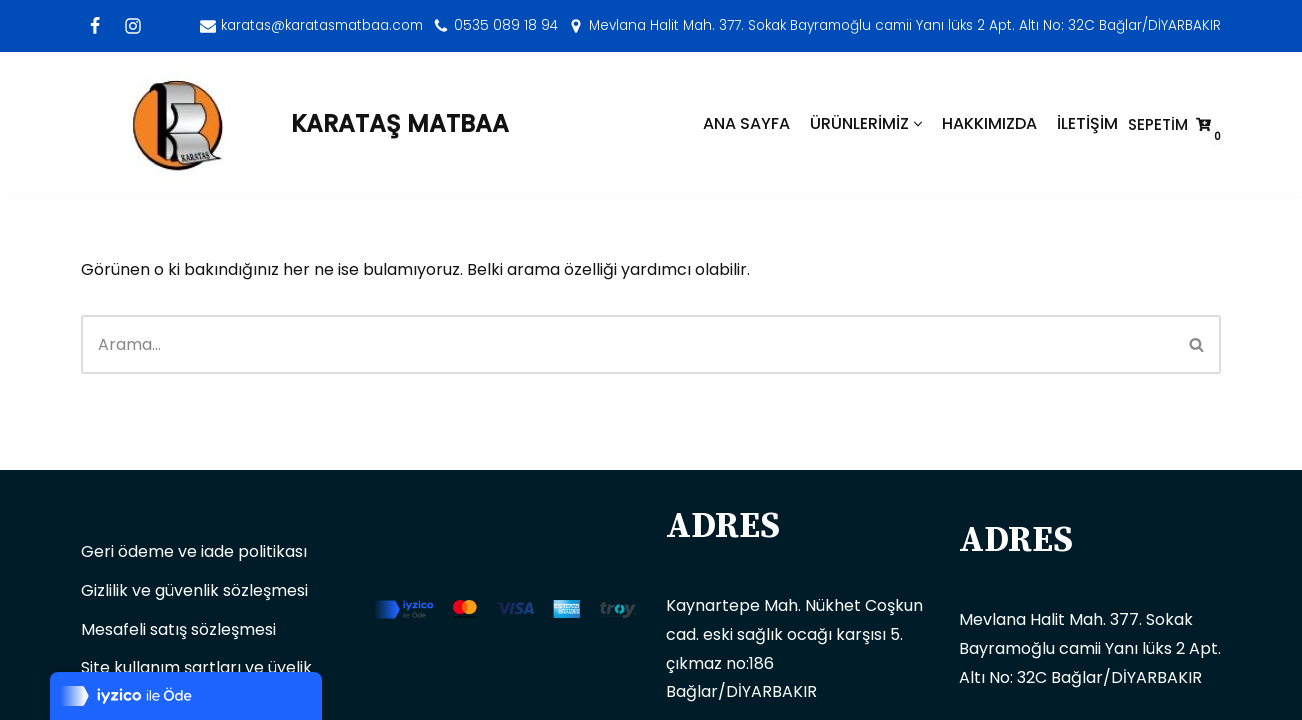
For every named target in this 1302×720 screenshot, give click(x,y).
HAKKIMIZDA (989, 123)
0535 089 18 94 (506, 25)
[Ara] (627, 344)
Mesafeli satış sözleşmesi (178, 629)
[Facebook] (95, 26)
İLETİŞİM (1087, 123)
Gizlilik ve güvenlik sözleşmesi (194, 590)
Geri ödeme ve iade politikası (194, 551)
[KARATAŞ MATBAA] (295, 124)
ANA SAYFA (746, 123)
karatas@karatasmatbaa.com (322, 25)
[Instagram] (133, 26)
